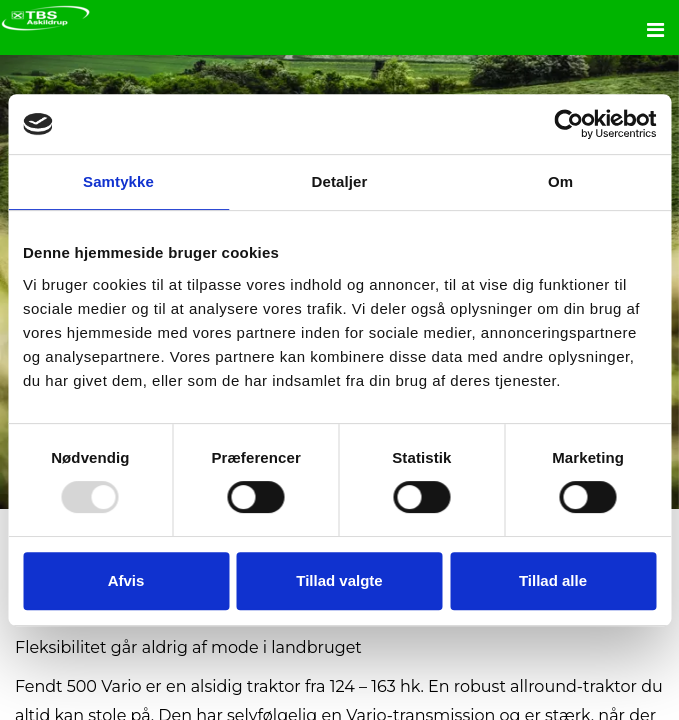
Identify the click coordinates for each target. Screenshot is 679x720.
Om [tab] (560, 181)
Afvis (126, 580)
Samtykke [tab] (118, 181)
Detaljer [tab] (340, 181)
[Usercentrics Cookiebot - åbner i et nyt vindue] (568, 124)
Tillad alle (553, 580)
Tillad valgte (339, 580)
